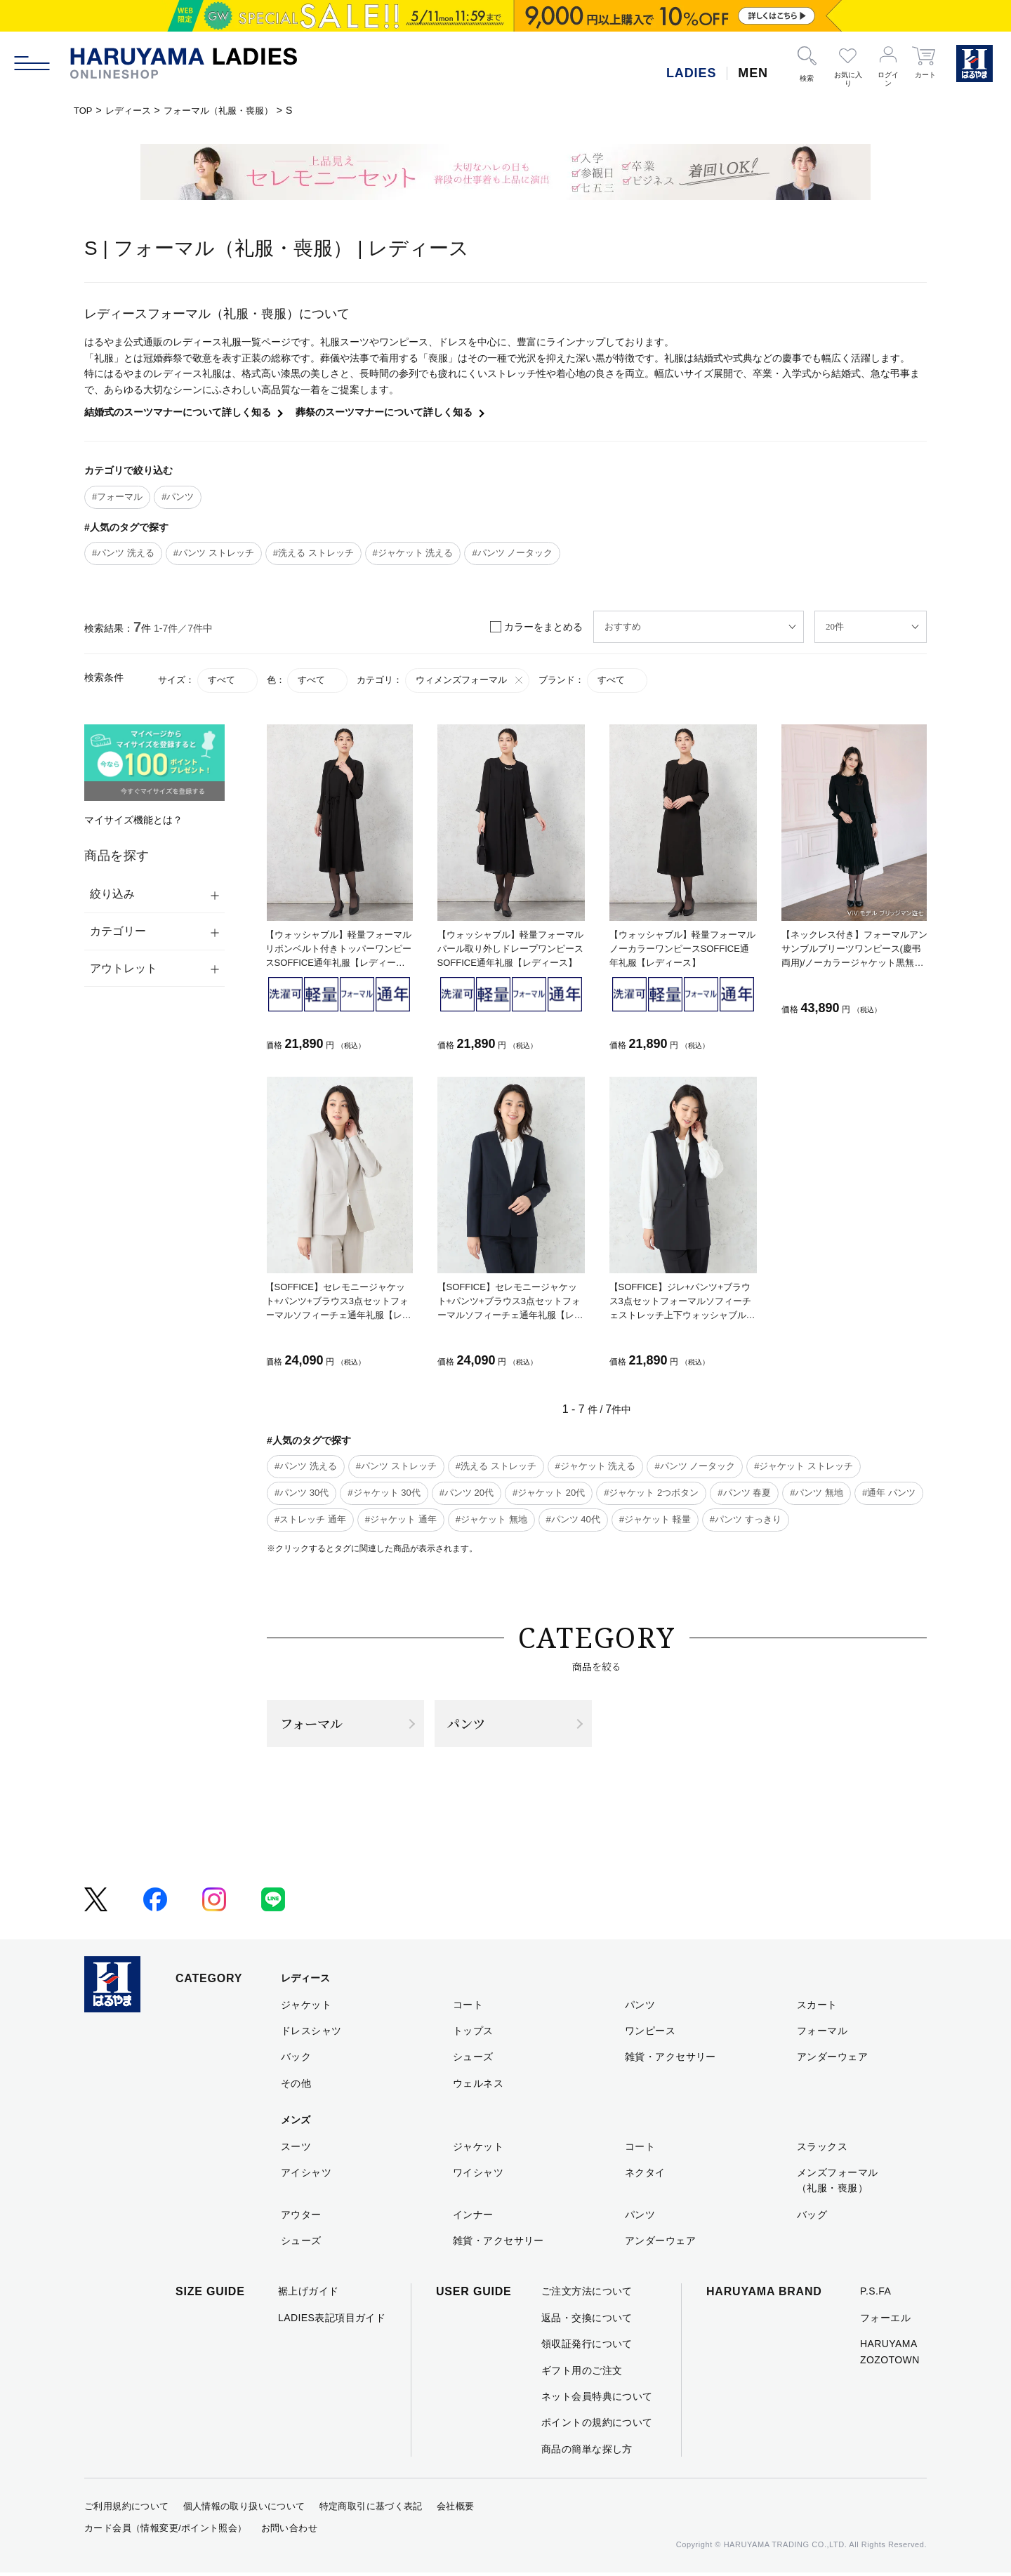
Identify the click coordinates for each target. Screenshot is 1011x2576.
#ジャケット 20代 (549, 1492)
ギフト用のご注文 (581, 2373)
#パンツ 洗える (123, 552)
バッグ (812, 2218)
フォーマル (315, 1725)
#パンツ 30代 (302, 1492)
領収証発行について (587, 2347)
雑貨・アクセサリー (670, 2060)
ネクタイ (645, 2176)
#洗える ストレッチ (313, 552)
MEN (753, 73)
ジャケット (306, 2008)
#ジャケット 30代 (384, 1492)
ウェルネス (478, 2086)
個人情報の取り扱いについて (244, 2509)
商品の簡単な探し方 (587, 2452)
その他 (296, 2086)
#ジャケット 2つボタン (651, 1492)
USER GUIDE (474, 2296)
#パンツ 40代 (573, 1519)
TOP (84, 110)
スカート (817, 2008)
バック (296, 2060)
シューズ (473, 2060)
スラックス (822, 2150)
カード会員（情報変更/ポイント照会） (165, 2531)
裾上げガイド (308, 2295)
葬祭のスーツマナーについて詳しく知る (384, 412)
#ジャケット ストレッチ (803, 1466)
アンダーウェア (832, 2060)
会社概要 (456, 2509)
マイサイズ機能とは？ (133, 819)
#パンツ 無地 (816, 1492)
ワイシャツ (478, 2176)
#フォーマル (117, 496)
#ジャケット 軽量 (655, 1519)
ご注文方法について (587, 2295)
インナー (473, 2218)
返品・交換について (587, 2321)
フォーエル (885, 2321)
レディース (131, 110)
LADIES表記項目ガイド (331, 2321)
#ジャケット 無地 (491, 1519)
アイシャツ (306, 2176)
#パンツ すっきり (745, 1519)
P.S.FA (875, 2295)
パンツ (470, 1725)
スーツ (296, 2150)
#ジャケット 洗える (413, 552)
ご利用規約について (126, 2509)
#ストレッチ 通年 (310, 1519)
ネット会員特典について (597, 2399)
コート (468, 2008)
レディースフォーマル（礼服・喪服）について (217, 314)
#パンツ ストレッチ (213, 552)
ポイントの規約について (597, 2425)
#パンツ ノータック (512, 552)
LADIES (691, 73)
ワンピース (650, 2034)
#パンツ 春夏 (744, 1492)
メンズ (295, 2123)
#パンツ (177, 496)
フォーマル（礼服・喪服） (227, 110)
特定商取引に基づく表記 (371, 2509)
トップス (473, 2034)
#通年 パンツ (889, 1492)
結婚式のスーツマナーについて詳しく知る (177, 412)
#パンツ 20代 (467, 1492)
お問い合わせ (289, 2531)
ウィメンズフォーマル (470, 680)
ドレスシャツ (311, 2034)
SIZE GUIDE (210, 2296)
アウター (301, 2218)
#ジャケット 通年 (401, 1519)
